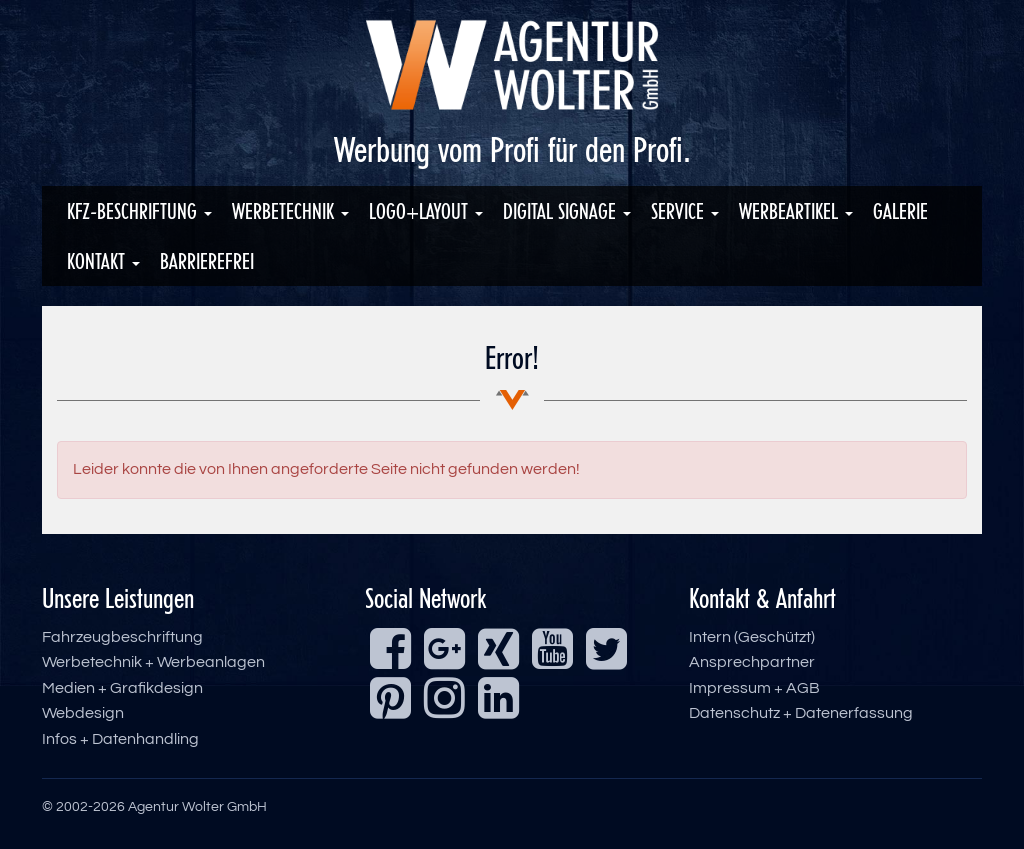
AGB (803, 688)
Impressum (730, 688)
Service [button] (685, 211)
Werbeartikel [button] (796, 211)
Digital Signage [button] (567, 211)
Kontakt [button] (103, 261)
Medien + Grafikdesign (122, 688)
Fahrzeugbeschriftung (122, 637)
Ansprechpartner (752, 662)
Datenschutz (734, 713)
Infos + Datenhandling (120, 739)
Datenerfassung (854, 713)
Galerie (900, 211)
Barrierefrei (207, 261)
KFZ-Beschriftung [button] (139, 211)
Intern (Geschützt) (752, 637)
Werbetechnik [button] (290, 211)
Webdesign (83, 713)
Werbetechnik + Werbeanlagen (153, 662)
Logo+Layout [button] (426, 211)
